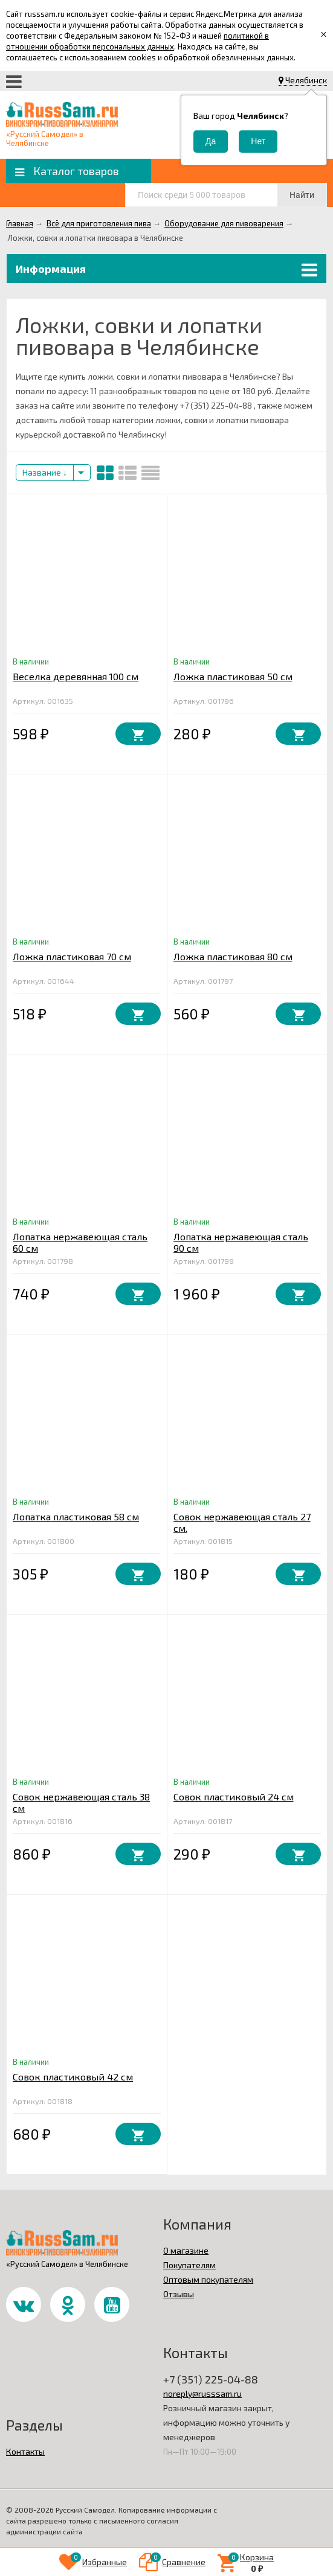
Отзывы (178, 2294)
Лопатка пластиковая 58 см (76, 1516)
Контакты (25, 2451)
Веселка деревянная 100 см (75, 676)
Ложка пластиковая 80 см (233, 956)
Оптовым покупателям (208, 2279)
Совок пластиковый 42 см (73, 2076)
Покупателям (189, 2265)
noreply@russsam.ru (202, 2393)
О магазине (186, 2250)
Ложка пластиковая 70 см (72, 956)
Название (44, 472)
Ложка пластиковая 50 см (233, 676)
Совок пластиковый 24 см (233, 1796)
